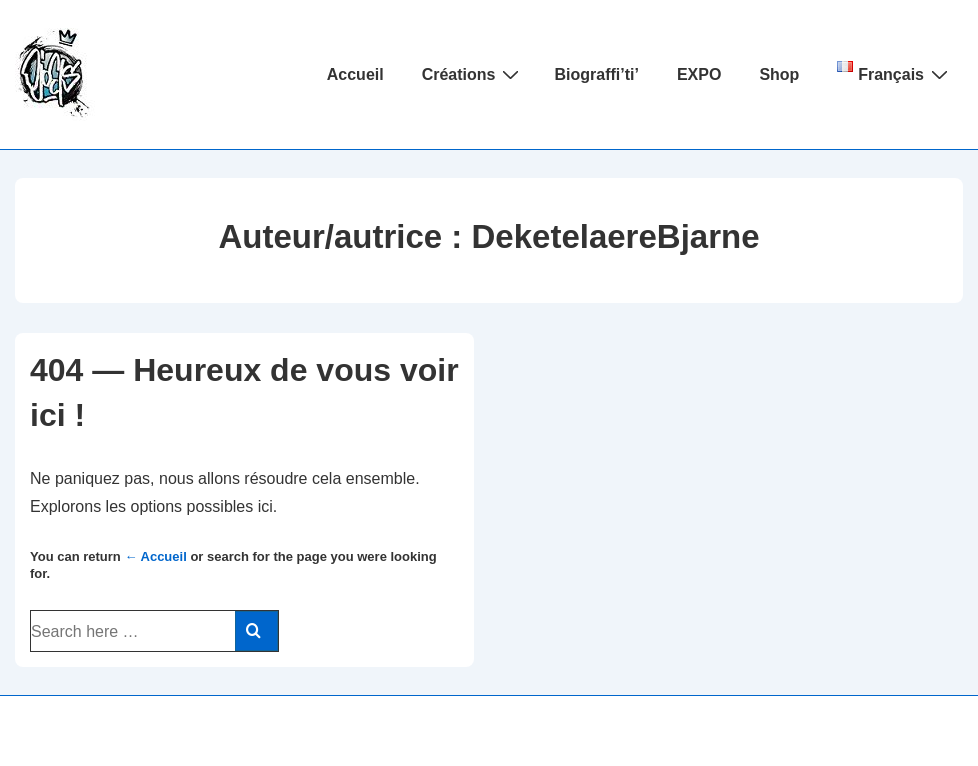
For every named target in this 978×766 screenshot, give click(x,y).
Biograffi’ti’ (596, 74)
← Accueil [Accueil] (155, 556)
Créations (473, 74)
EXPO (699, 74)
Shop (779, 74)
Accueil (355, 74)
